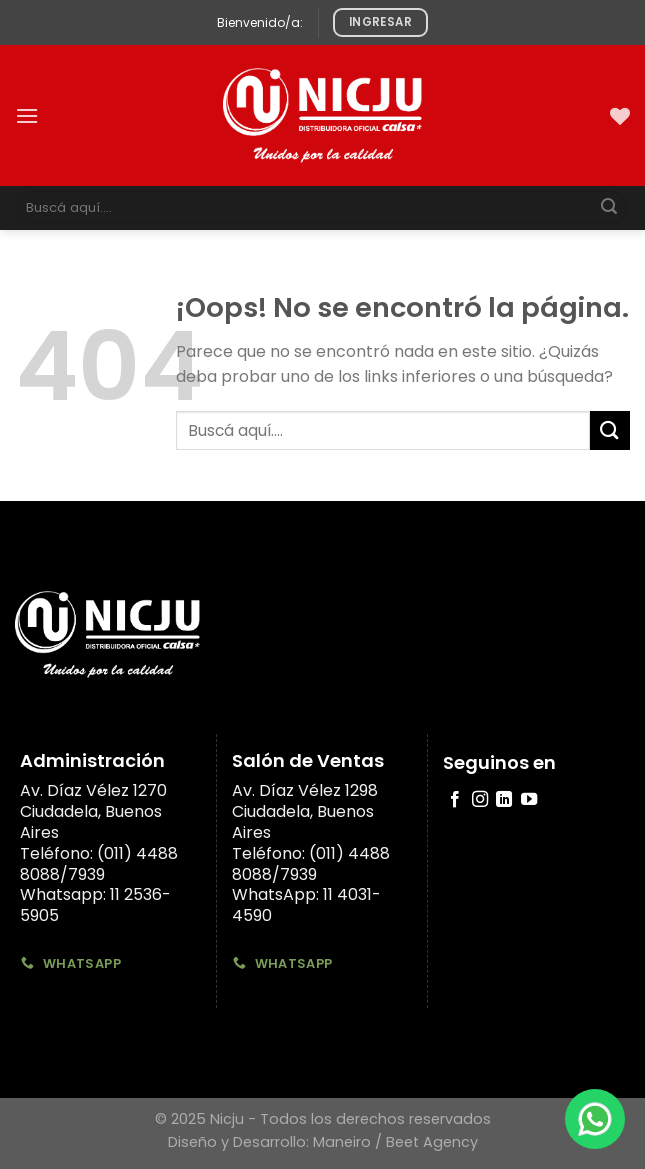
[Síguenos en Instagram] (480, 800)
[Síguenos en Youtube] (529, 800)
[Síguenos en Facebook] (455, 800)
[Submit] (609, 208)
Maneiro (342, 1142)
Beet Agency (432, 1142)
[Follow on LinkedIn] (504, 800)
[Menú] (27, 115)
